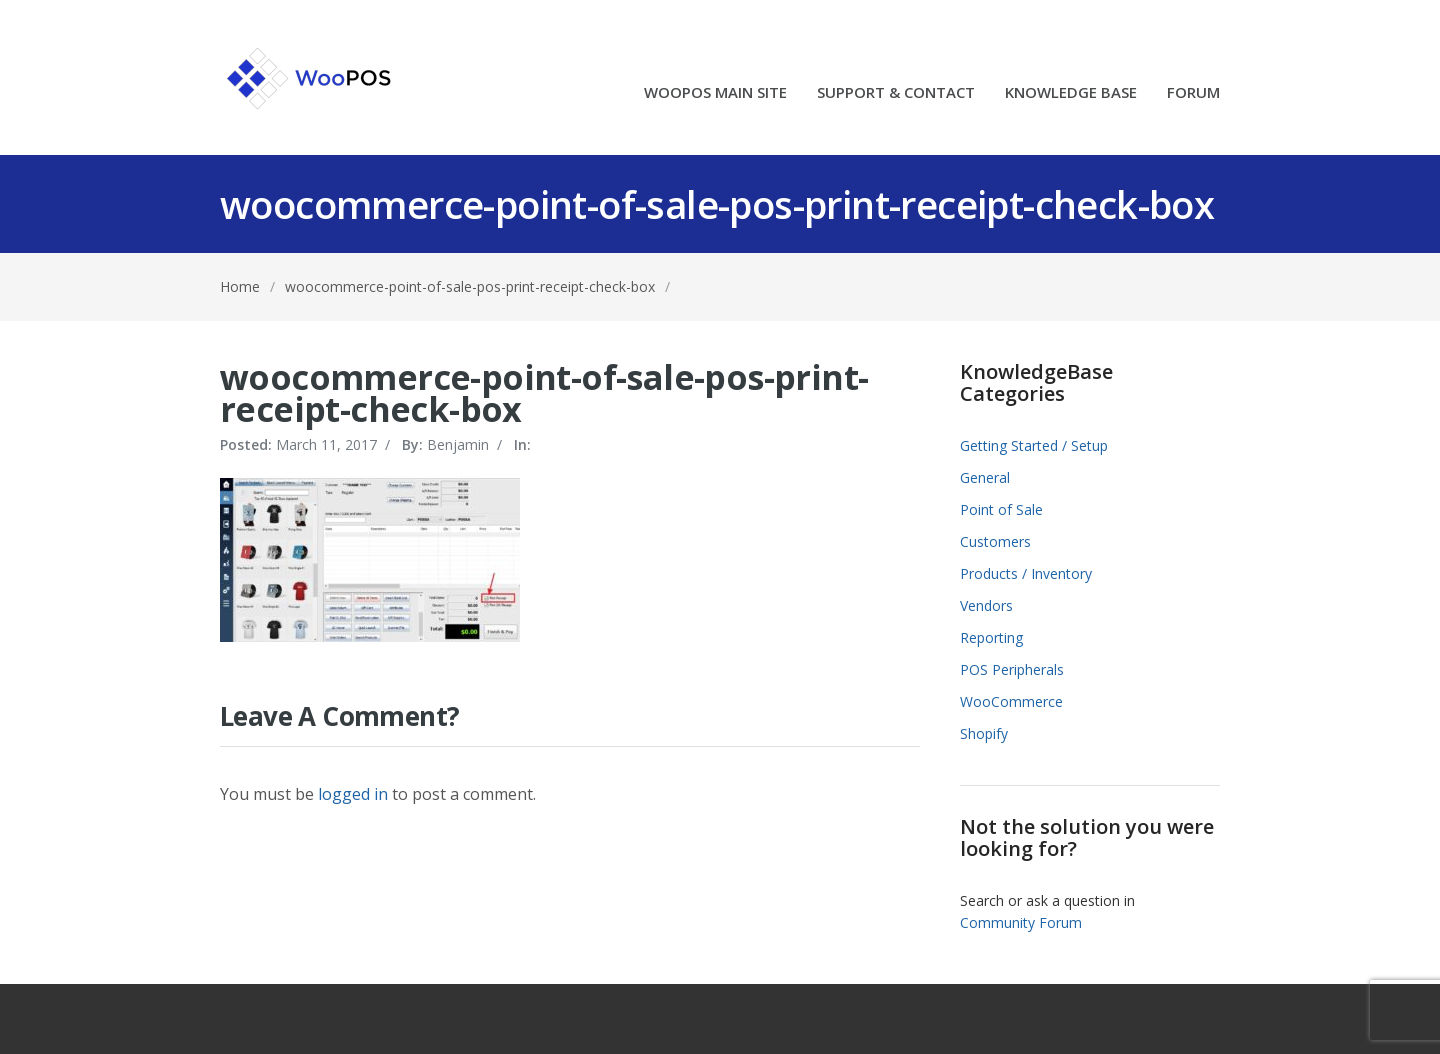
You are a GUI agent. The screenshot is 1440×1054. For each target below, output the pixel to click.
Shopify (984, 733)
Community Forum (1021, 922)
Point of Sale (1001, 509)
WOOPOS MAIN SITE (715, 93)
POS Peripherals (1012, 669)
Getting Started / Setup (1034, 445)
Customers (995, 541)
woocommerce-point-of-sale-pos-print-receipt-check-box (470, 286)
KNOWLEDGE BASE (1071, 93)
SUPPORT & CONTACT (896, 93)
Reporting (991, 637)
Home (240, 286)
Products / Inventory (1026, 573)
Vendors (986, 605)
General (985, 477)
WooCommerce (1011, 701)
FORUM (1193, 93)
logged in (353, 794)
